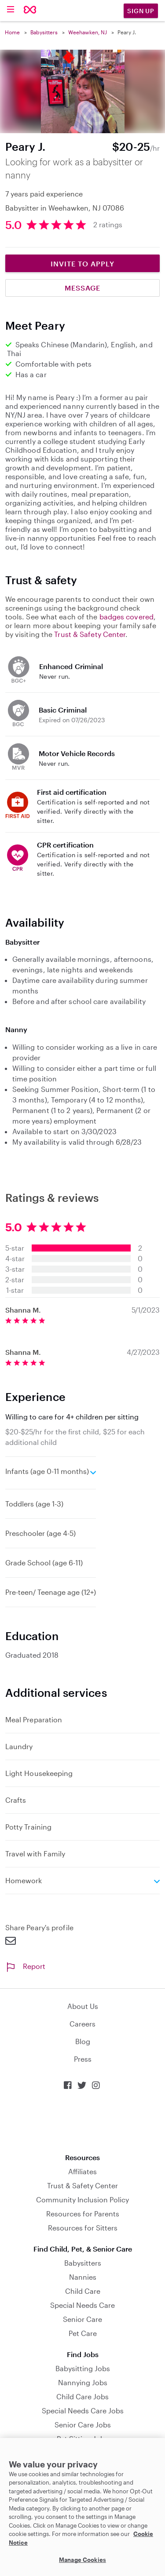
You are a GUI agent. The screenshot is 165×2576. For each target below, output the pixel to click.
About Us (82, 2006)
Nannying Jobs (82, 2382)
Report (25, 1966)
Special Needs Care (82, 2305)
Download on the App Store (83, 2121)
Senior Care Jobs (83, 2424)
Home (12, 32)
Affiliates (82, 2171)
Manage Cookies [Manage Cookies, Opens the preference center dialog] (82, 2559)
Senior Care (82, 2319)
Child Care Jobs (82, 2396)
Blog (82, 2041)
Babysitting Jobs (82, 2368)
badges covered (126, 616)
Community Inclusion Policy (82, 2199)
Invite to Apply (82, 263)
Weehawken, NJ (87, 32)
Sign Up (140, 11)
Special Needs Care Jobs (83, 2410)
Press (83, 2059)
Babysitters (44, 32)
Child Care (82, 2291)
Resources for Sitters (82, 2227)
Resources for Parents (82, 2213)
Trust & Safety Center (89, 634)
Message (82, 288)
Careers (82, 2023)
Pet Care (83, 2333)
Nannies (82, 2277)
